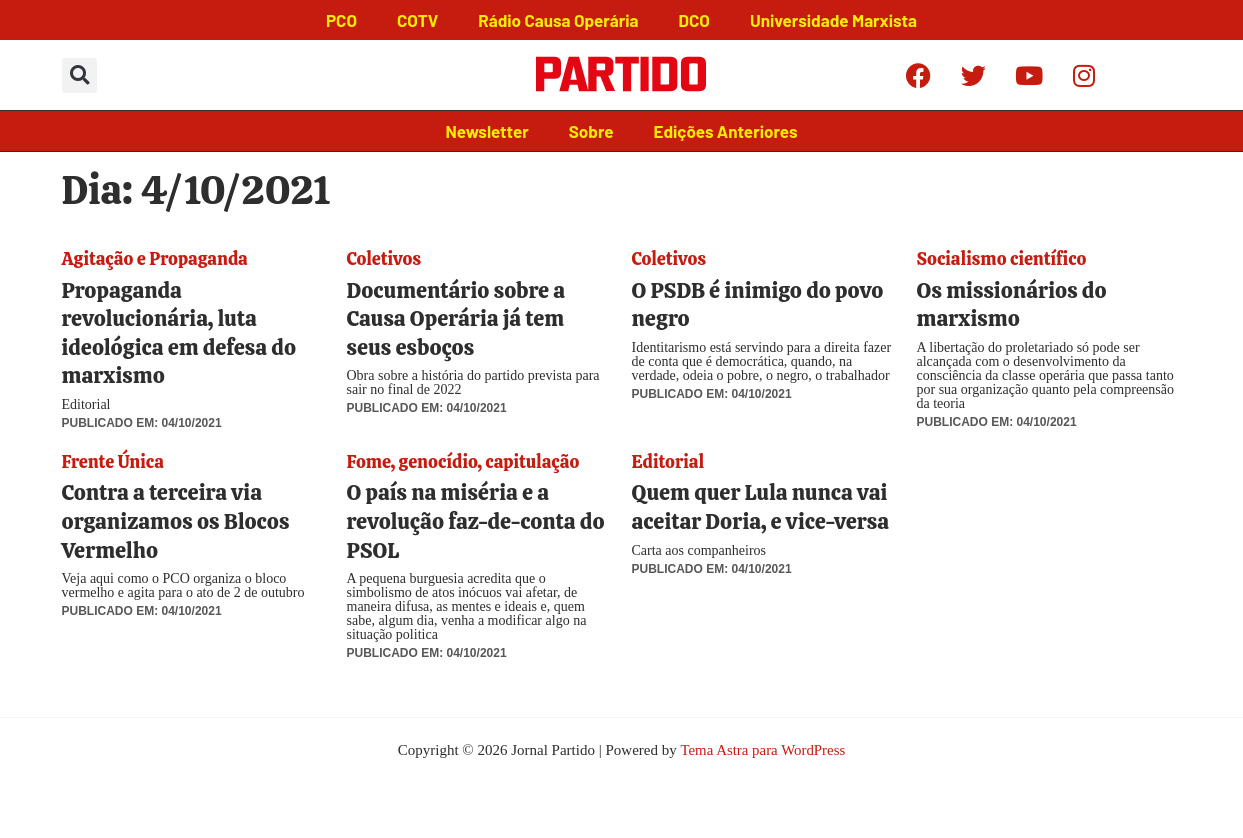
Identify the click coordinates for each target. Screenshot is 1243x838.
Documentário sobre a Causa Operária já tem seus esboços (456, 319)
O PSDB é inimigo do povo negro (758, 305)
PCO (341, 20)
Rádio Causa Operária (558, 20)
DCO (694, 20)
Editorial (668, 461)
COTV (417, 20)
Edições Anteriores (725, 131)
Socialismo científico (1002, 258)
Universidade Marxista (833, 20)
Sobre (591, 131)
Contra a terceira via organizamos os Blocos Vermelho (176, 521)
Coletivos (384, 258)
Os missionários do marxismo (1012, 305)
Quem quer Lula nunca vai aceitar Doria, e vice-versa (760, 507)
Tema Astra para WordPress (763, 750)
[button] (79, 75)
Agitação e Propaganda (155, 258)
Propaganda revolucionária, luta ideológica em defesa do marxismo (179, 333)
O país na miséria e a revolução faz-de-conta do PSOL (476, 521)
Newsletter (487, 131)
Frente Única (113, 461)
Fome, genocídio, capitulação (463, 461)
